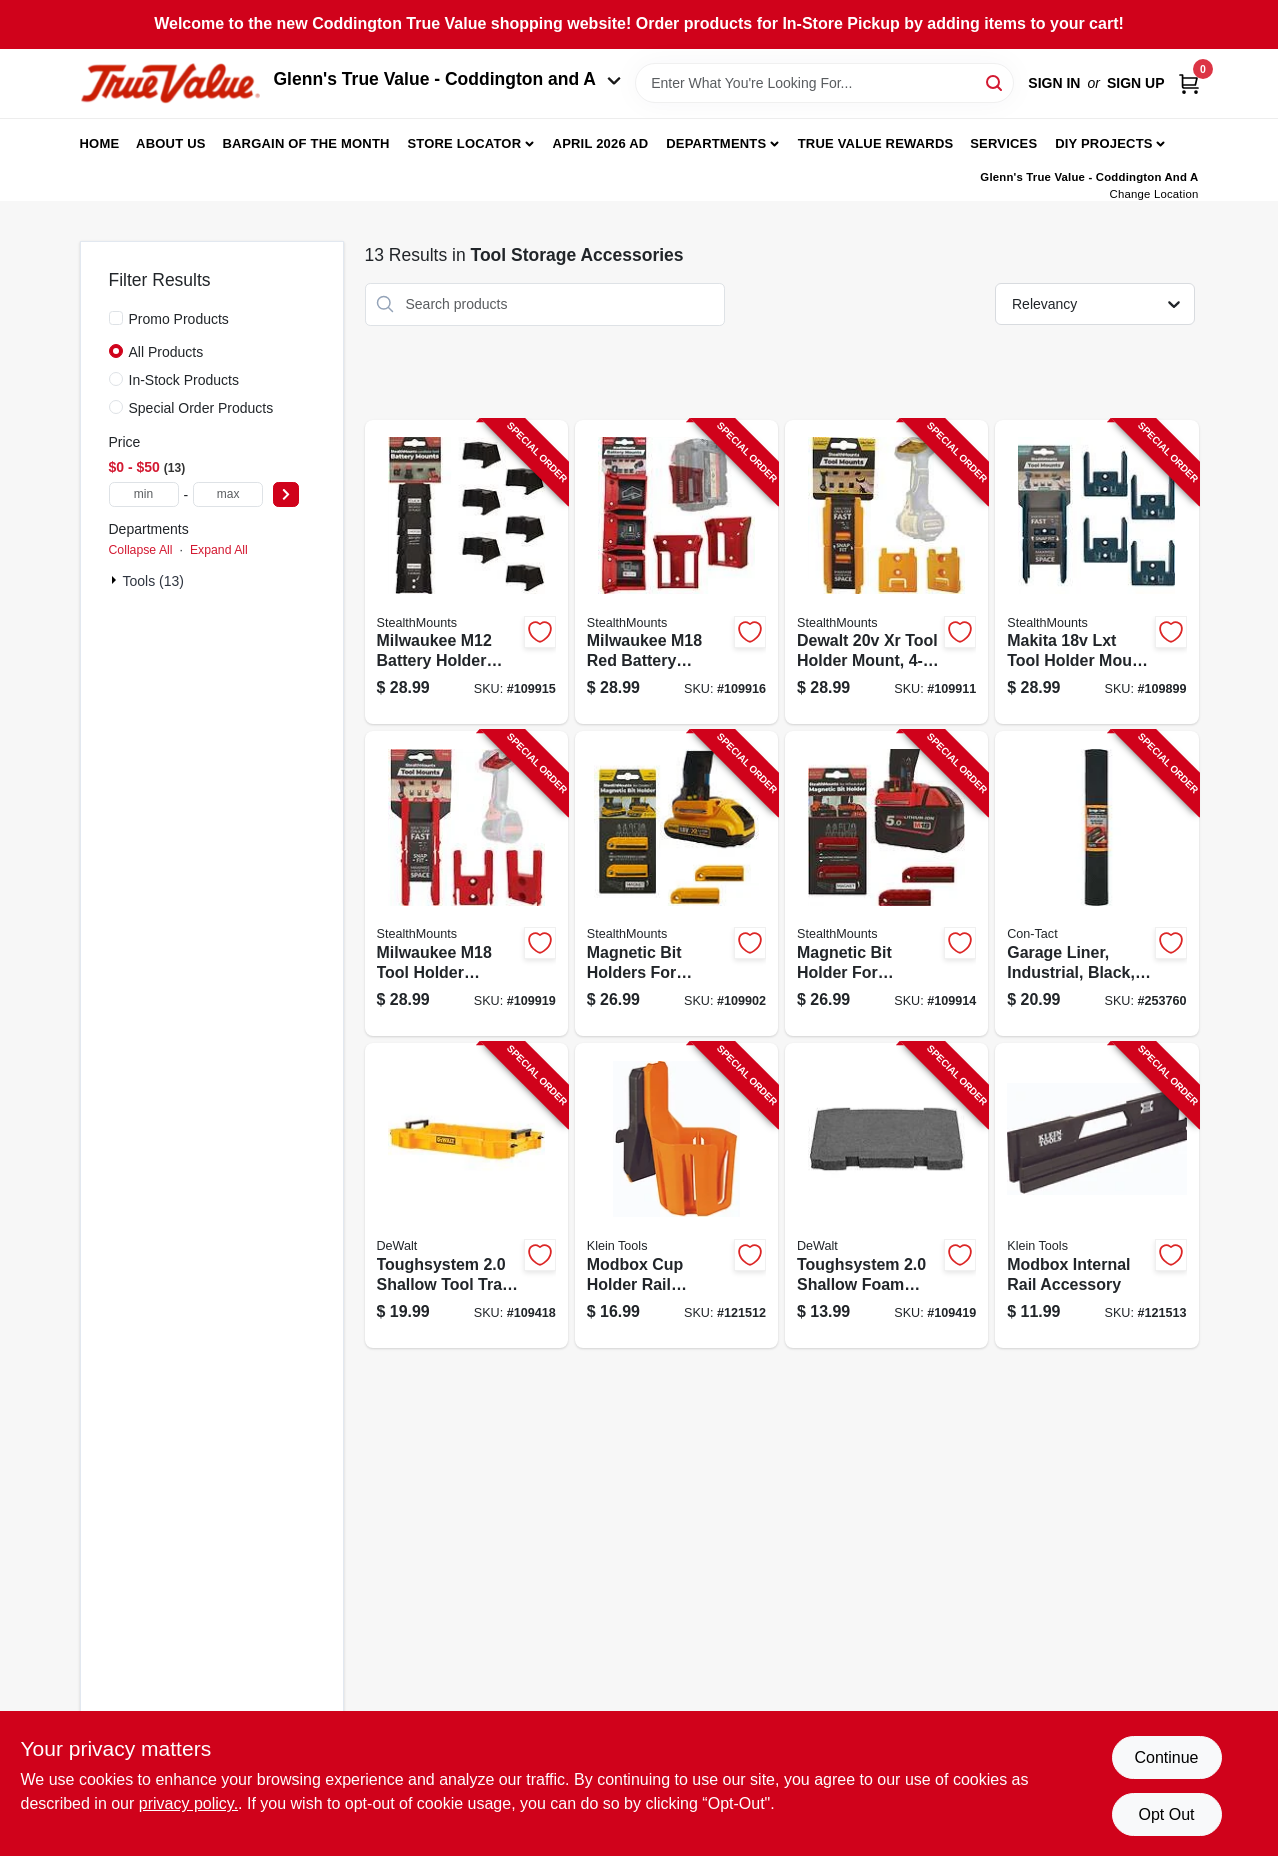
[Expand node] (116, 580)
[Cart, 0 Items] (1189, 83)
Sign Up (1136, 83)
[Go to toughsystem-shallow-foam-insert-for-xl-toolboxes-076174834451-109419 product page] (886, 1195)
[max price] (228, 494)
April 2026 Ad (601, 143)
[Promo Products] (116, 318)
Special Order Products (201, 408)
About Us (171, 143)
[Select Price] (286, 494)
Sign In (1054, 83)
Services (1003, 143)
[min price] (144, 494)
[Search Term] (824, 83)
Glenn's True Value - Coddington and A (448, 79)
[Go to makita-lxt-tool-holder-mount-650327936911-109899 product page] (1096, 572)
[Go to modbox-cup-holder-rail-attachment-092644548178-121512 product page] (676, 1195)
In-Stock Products (184, 380)
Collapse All (141, 550)
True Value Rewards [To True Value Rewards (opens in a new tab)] (876, 143)
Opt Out (1166, 1814)
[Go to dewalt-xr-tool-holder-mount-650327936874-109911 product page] (886, 572)
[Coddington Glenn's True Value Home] (170, 83)
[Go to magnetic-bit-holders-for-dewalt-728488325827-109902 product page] (676, 883)
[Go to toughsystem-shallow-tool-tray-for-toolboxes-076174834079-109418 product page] (466, 1195)
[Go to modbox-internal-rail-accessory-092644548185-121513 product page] (1096, 1195)
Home (100, 143)
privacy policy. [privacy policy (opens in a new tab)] (188, 1803)
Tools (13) (153, 581)
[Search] (995, 81)
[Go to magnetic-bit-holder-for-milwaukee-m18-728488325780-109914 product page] (886, 883)
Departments (716, 143)
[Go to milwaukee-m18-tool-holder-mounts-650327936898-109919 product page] (466, 883)
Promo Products (179, 319)
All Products (166, 352)
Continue (1166, 1757)
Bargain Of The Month (305, 143)
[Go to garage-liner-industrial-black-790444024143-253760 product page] (1096, 883)
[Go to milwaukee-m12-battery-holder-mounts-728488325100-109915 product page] (466, 572)
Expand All (219, 550)
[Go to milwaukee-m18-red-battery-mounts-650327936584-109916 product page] (676, 572)
